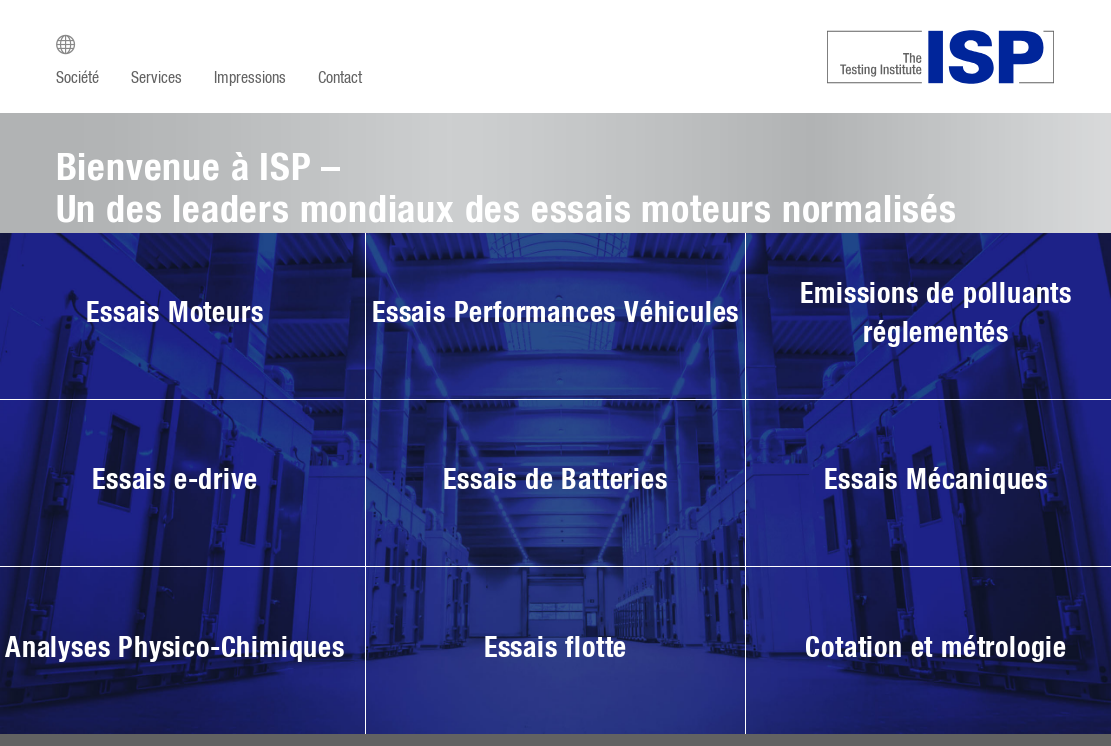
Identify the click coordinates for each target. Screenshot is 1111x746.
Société (77, 78)
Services (156, 78)
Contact (340, 78)
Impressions (250, 78)
